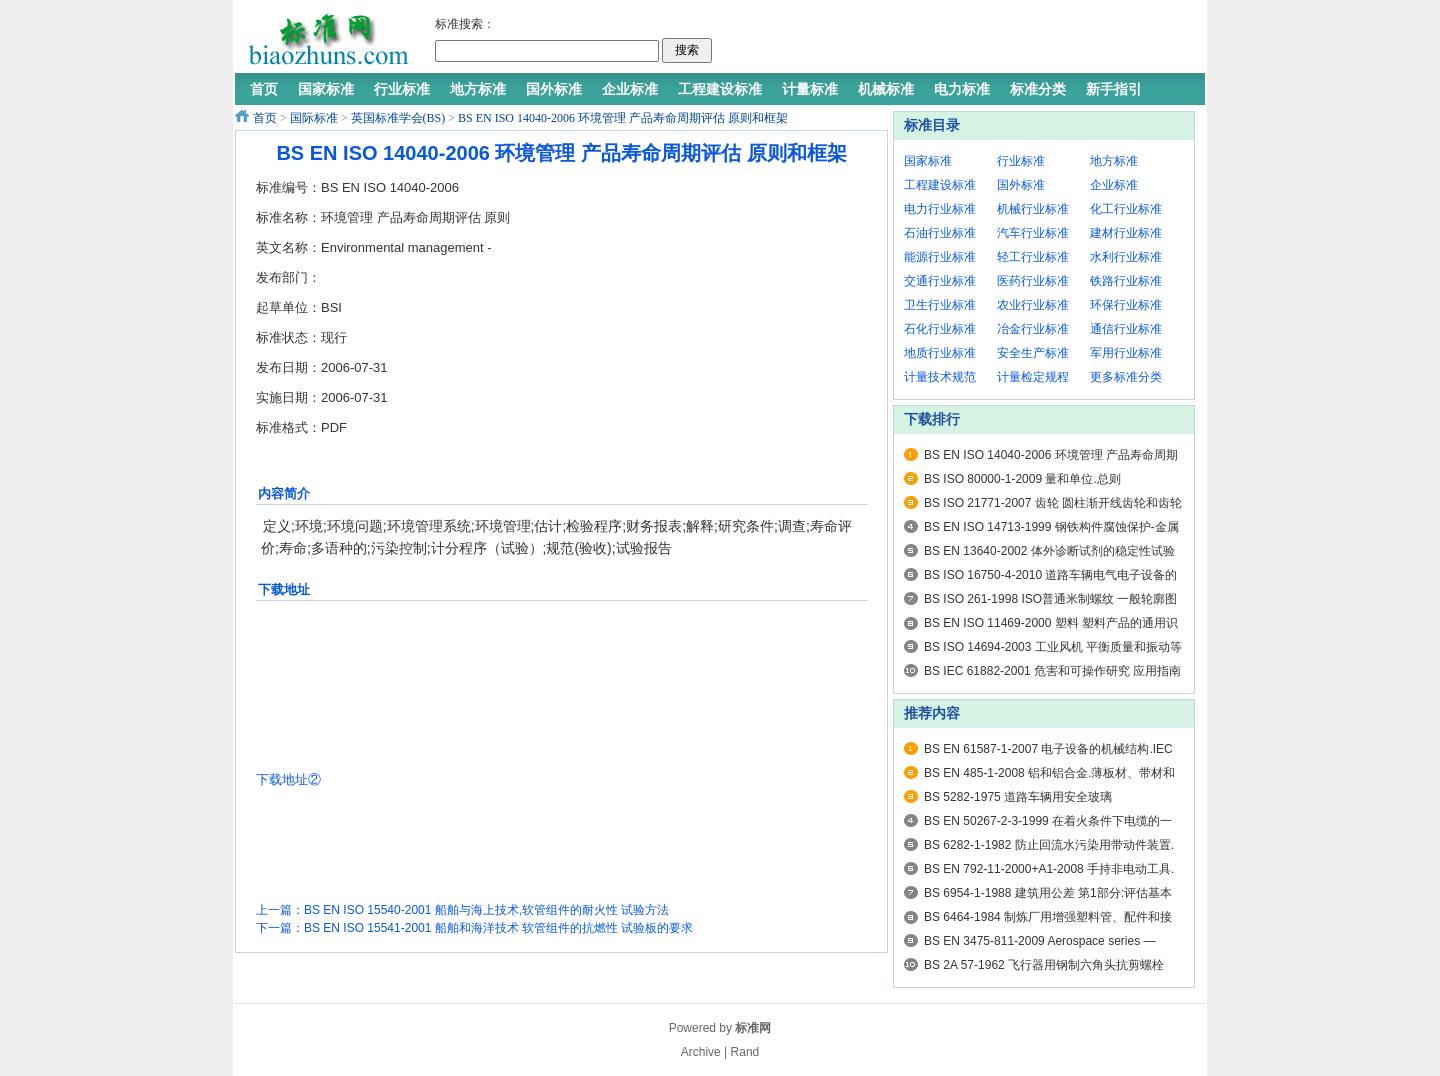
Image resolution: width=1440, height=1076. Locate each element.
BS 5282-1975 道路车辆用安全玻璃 (1018, 797)
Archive (701, 1052)
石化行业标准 (940, 329)
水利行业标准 (1126, 257)
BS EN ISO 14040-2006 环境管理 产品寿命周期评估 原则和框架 (623, 118)
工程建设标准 (940, 185)
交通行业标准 (940, 281)
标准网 (753, 1028)
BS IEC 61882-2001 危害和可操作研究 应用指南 (1052, 671)
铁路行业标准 (1126, 281)
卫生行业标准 (940, 305)
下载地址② (288, 779)
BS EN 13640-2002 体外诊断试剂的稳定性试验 (1049, 551)
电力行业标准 (940, 209)
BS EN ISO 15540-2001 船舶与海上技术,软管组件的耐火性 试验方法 (486, 910)
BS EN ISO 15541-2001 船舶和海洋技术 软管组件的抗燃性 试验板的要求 (498, 928)
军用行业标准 (1126, 353)
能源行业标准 (940, 257)
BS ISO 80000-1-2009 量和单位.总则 (1022, 479)
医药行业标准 (1033, 281)
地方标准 (1114, 161)
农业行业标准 (1033, 305)
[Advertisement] (954, 40)
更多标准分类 (1126, 377)
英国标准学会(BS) (398, 118)
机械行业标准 (1033, 209)
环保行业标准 (1126, 305)
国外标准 (1021, 185)
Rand (745, 1052)
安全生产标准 (1033, 353)
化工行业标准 (1126, 209)
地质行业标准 (940, 353)
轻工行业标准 (1033, 257)
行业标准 (1021, 161)
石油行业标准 (940, 233)
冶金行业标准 (1033, 329)
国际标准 (314, 118)
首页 (265, 118)
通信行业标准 (1126, 329)
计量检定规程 (1033, 377)
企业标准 (1114, 185)
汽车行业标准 (1033, 233)
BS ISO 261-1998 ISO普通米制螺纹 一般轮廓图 (1050, 599)
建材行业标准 (1126, 233)
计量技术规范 (940, 377)
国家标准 (928, 161)
